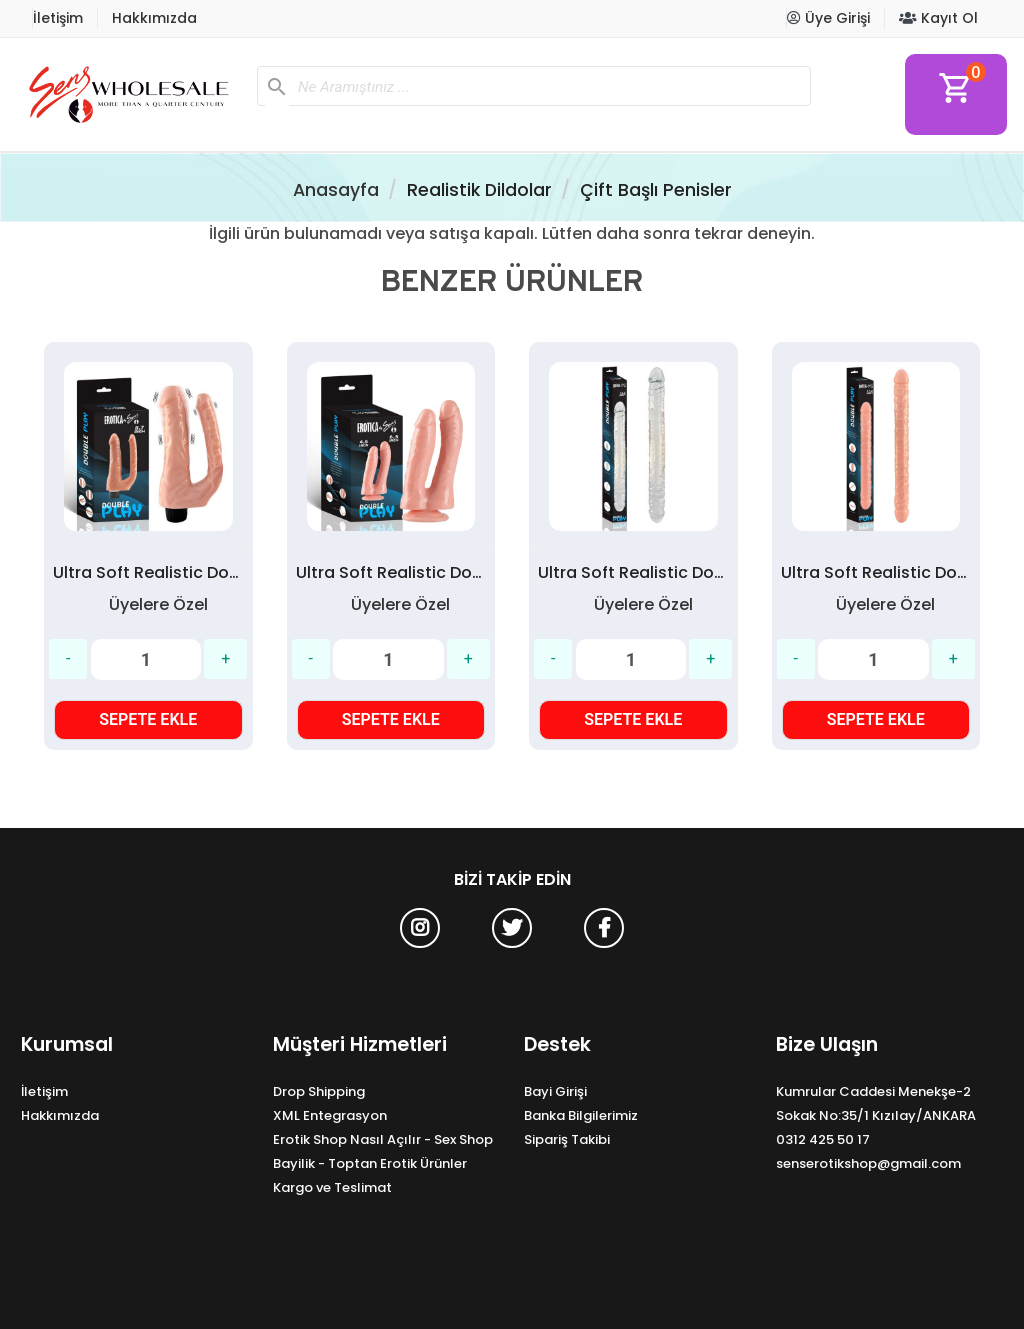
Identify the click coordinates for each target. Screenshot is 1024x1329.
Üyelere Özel (158, 604)
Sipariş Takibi (567, 1139)
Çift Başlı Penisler (656, 190)
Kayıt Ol (938, 18)
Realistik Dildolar (479, 190)
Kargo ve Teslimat (332, 1187)
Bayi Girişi (555, 1091)
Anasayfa (336, 190)
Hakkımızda (154, 18)
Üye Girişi (828, 18)
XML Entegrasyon (330, 1115)
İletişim (58, 18)
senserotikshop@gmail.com (868, 1163)
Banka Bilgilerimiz (581, 1115)
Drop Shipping (319, 1091)
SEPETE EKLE (148, 719)
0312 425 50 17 (823, 1139)
